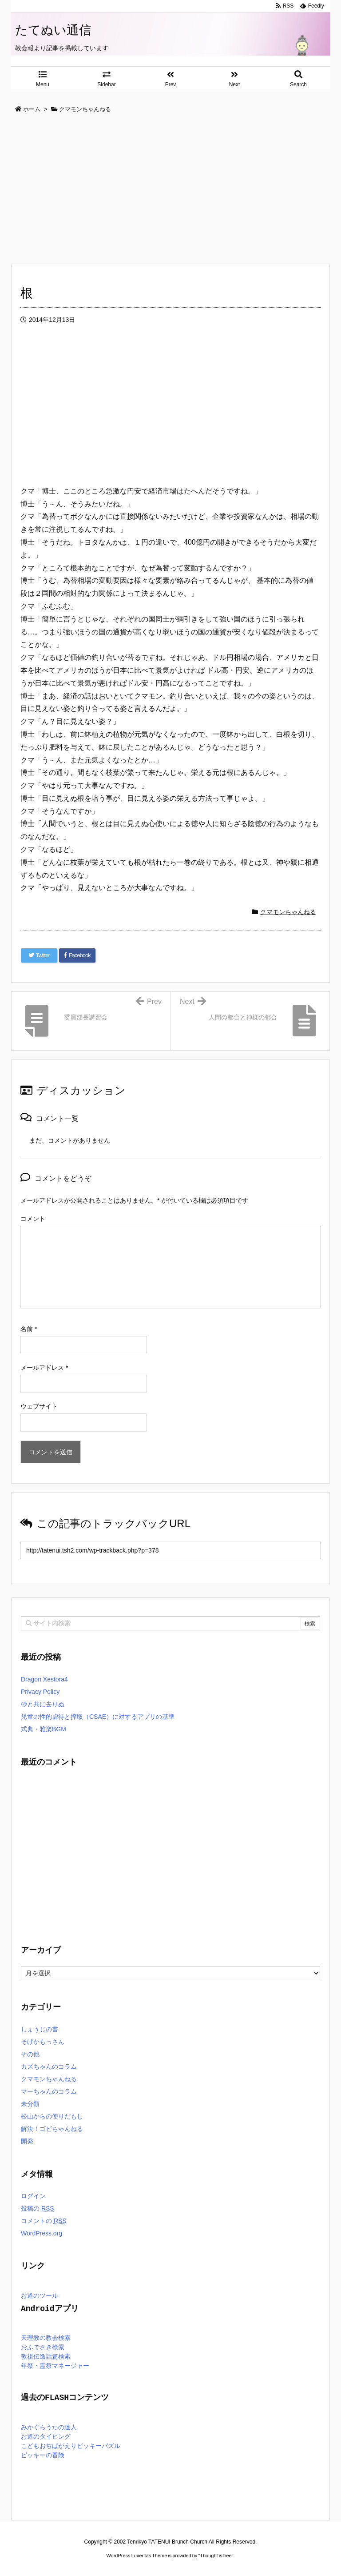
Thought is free (215, 2555)
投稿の (37, 2208)
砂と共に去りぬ (42, 1704)
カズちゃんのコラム (49, 2066)
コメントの (44, 2220)
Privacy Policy (40, 1691)
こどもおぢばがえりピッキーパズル (70, 2446)
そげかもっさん (42, 2041)
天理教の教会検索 (46, 2338)
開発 (27, 2141)
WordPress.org (41, 2233)
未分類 (30, 2103)
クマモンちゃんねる (288, 911)
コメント (32, 1218)
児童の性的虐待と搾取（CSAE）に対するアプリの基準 (97, 1716)
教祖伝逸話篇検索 (46, 2357)
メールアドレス (44, 1367)
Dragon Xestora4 (44, 1679)
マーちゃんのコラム (49, 2091)
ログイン (33, 2195)
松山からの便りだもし (52, 2116)
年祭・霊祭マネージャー (55, 2366)
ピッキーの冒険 (42, 2456)
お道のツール (39, 2296)
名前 (28, 1328)
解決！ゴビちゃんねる (52, 2128)
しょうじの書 (39, 2029)
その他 (30, 2054)
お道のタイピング (46, 2437)
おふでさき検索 (42, 2347)
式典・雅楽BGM (43, 1729)
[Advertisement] (170, 189)
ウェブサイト (39, 1406)
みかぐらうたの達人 (49, 2428)
